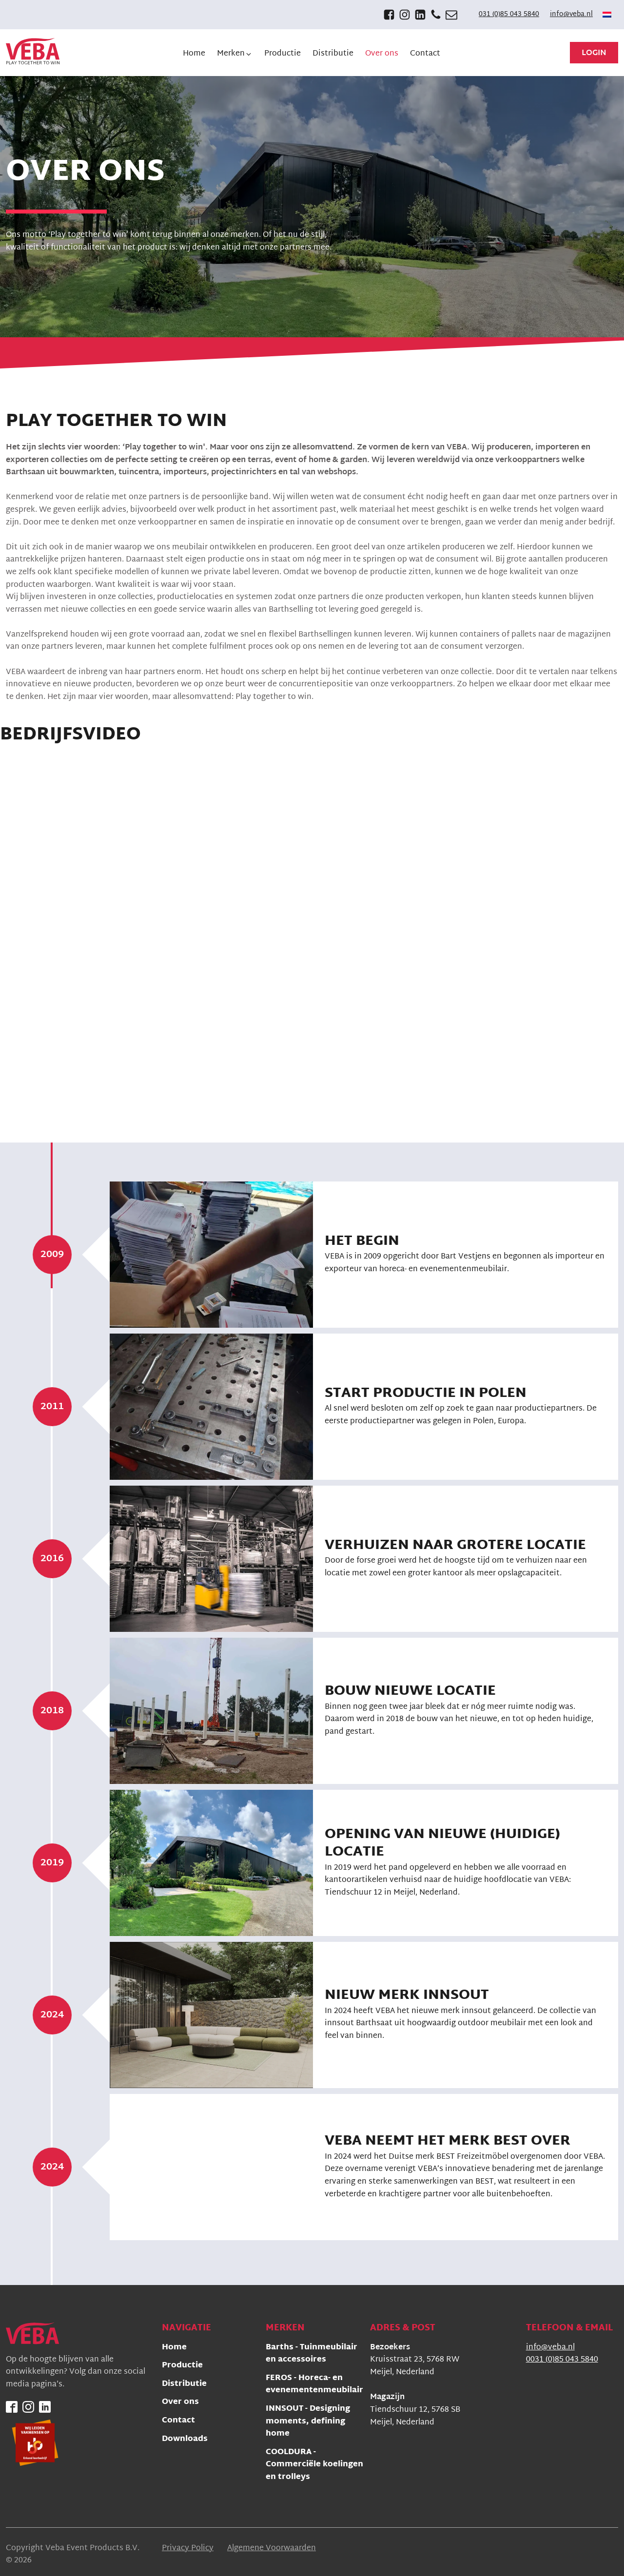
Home (174, 2348)
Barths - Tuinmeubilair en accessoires (311, 2354)
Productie (182, 2366)
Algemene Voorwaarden (271, 2548)
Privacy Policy (188, 2548)
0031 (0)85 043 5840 (562, 2360)
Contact (178, 2421)
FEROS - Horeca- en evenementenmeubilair (314, 2385)
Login (594, 53)
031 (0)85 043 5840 (509, 14)
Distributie (184, 2384)
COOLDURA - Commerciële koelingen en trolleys (314, 2465)
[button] (234, 54)
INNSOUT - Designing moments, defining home (308, 2422)
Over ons (180, 2402)
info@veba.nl (571, 14)
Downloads (185, 2439)
